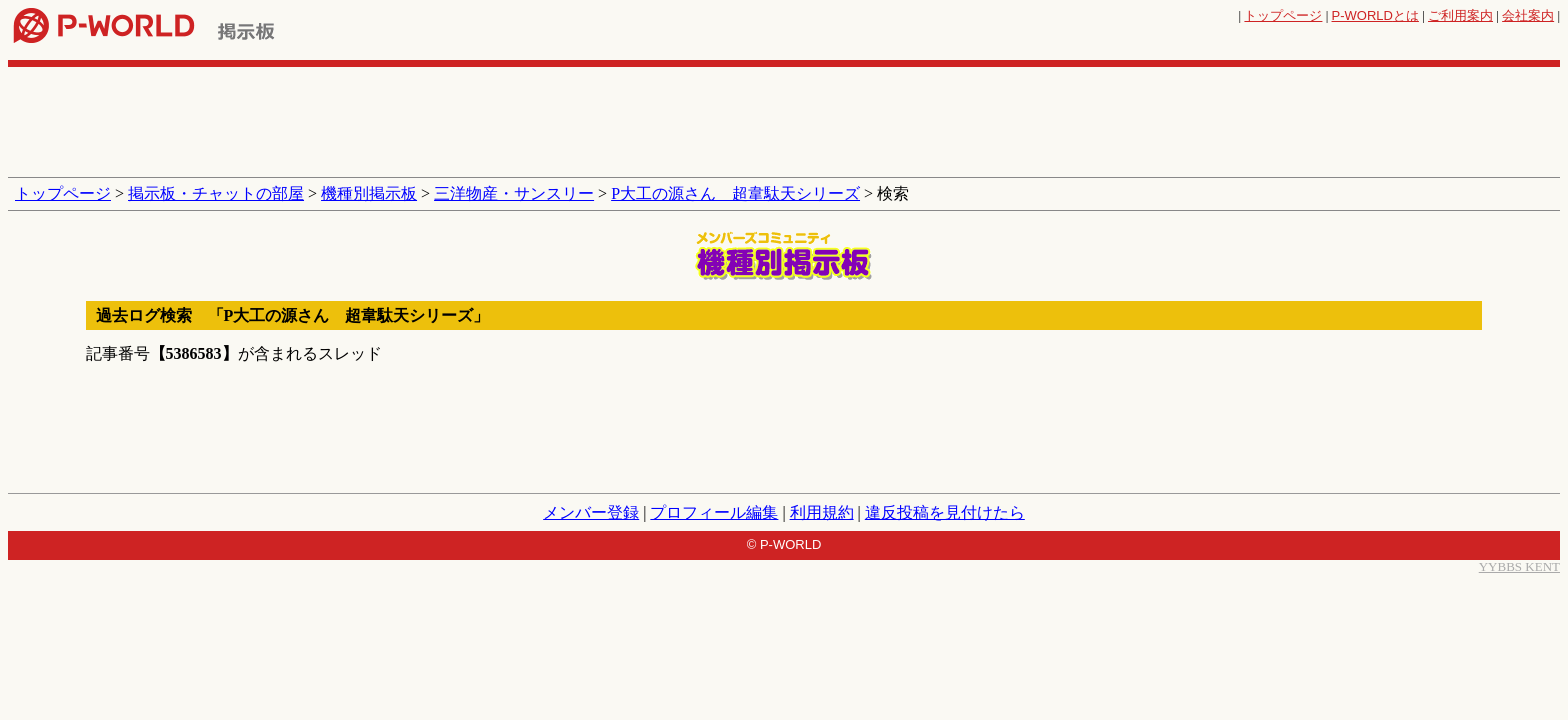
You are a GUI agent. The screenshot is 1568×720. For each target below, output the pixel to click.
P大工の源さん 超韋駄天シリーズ (735, 193)
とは (1375, 15)
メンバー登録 (591, 512)
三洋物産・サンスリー (514, 193)
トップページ (1283, 15)
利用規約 (822, 512)
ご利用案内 (1460, 15)
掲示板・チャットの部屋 (216, 193)
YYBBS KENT (1519, 566)
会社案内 (1528, 15)
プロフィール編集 (714, 512)
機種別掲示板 (369, 193)
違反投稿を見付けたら (945, 512)
